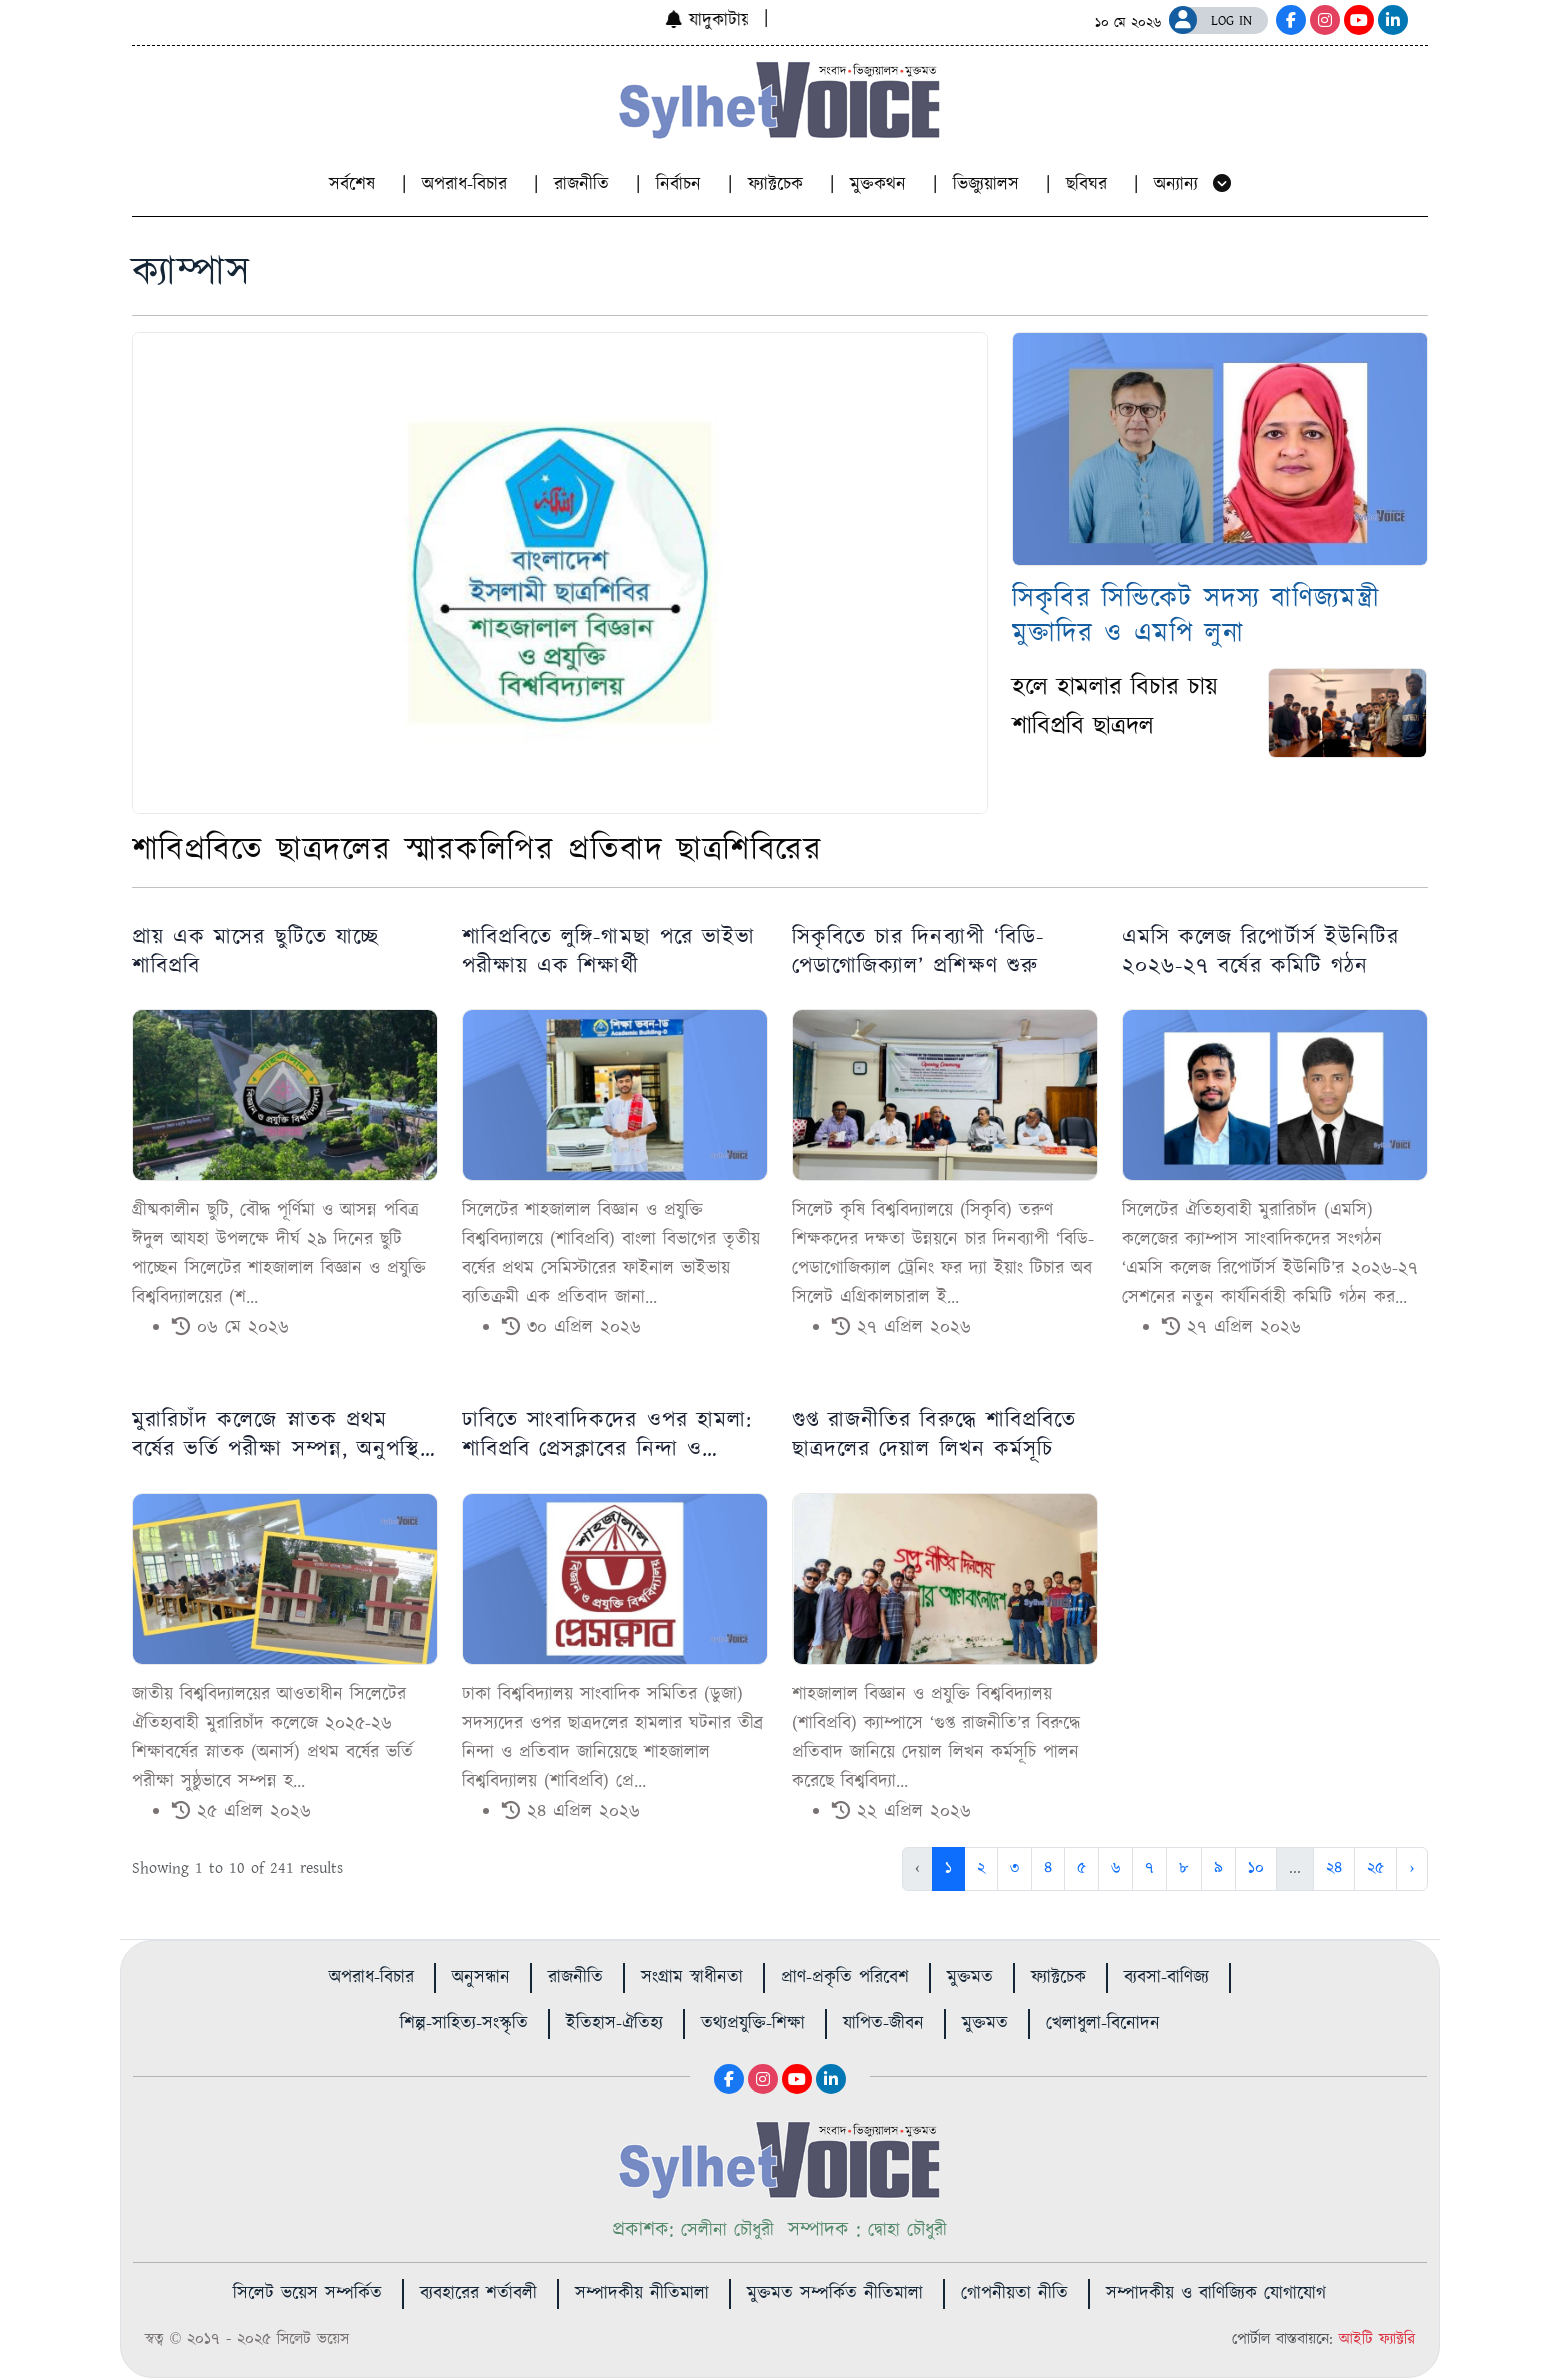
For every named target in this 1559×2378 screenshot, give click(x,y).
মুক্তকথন (881, 185)
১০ (1256, 1868)
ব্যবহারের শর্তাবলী (478, 2294)
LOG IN (1231, 21)
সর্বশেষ (355, 185)
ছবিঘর (1090, 185)
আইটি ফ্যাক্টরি (1377, 2339)
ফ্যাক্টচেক (779, 185)
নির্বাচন (682, 185)
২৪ (1334, 1868)
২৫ (1375, 1868)
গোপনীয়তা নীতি (1014, 2294)
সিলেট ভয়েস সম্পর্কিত (307, 2294)
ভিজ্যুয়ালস (989, 185)
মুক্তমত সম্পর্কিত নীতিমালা (835, 2294)
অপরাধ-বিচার (468, 185)
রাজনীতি (585, 185)
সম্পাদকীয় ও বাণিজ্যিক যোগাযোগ (1216, 2294)
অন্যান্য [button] (1192, 185)
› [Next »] (1411, 1868)
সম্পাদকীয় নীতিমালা (642, 2294)
